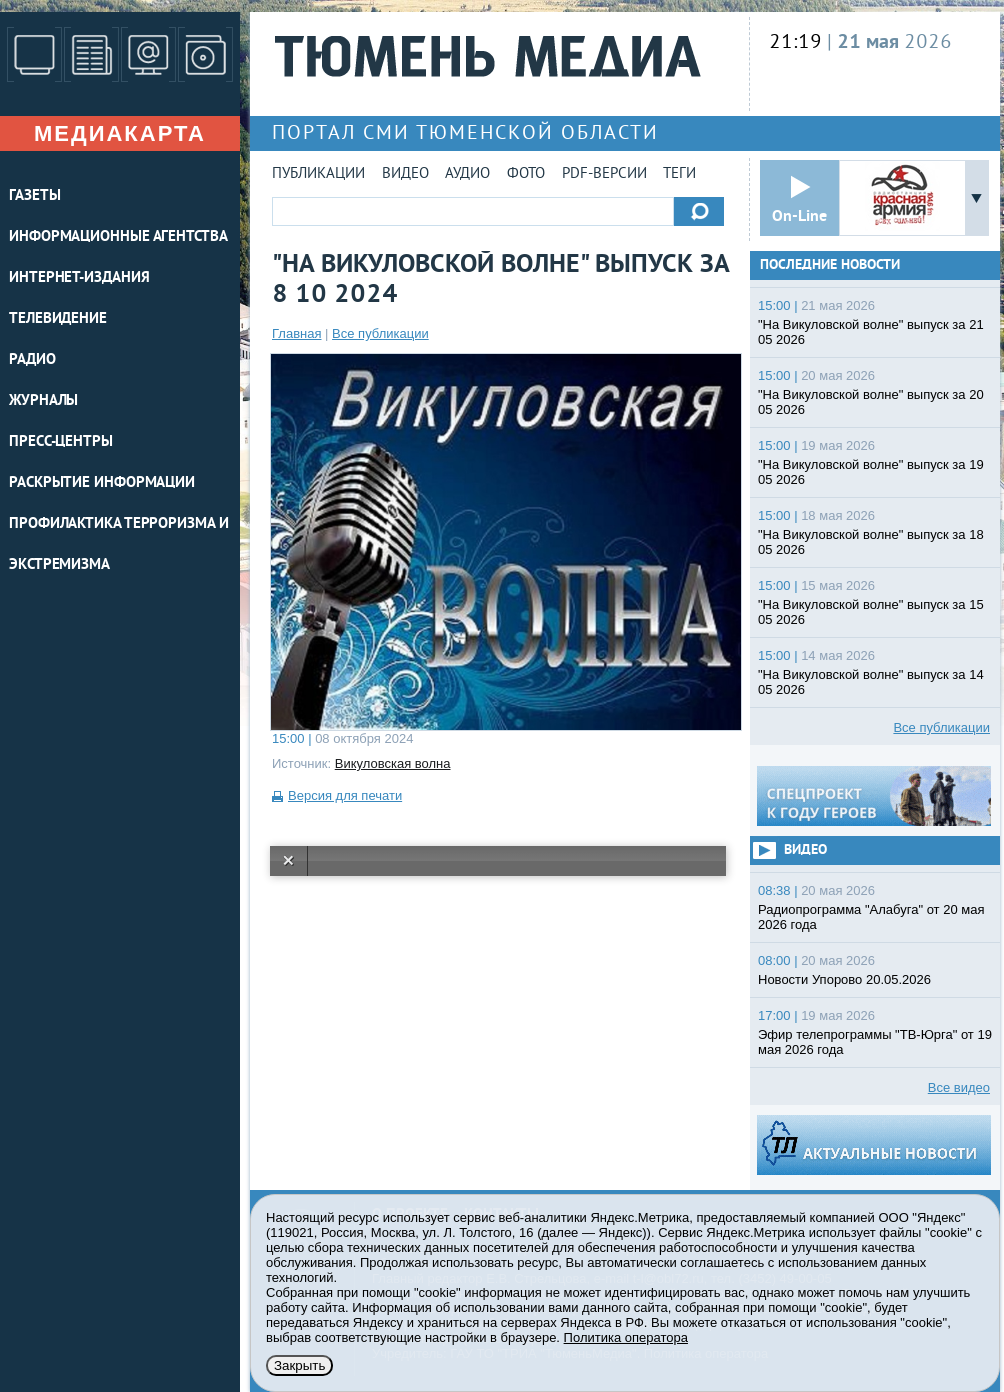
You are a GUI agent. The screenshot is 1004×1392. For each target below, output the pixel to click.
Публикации (318, 174)
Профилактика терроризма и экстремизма (119, 545)
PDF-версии (604, 174)
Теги (679, 174)
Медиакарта (120, 133)
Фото (526, 174)
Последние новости (830, 265)
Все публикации (380, 333)
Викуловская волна (393, 763)
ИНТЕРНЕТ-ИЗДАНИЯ (79, 278)
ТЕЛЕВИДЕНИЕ (58, 319)
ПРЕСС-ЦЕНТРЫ (61, 442)
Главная (296, 333)
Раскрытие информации (102, 483)
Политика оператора (626, 1337)
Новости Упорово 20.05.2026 (844, 979)
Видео (405, 174)
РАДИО (32, 360)
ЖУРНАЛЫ (43, 401)
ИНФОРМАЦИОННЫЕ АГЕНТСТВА (118, 237)
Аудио (467, 174)
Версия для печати (345, 795)
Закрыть (299, 1365)
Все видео (959, 1087)
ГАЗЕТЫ (34, 196)
